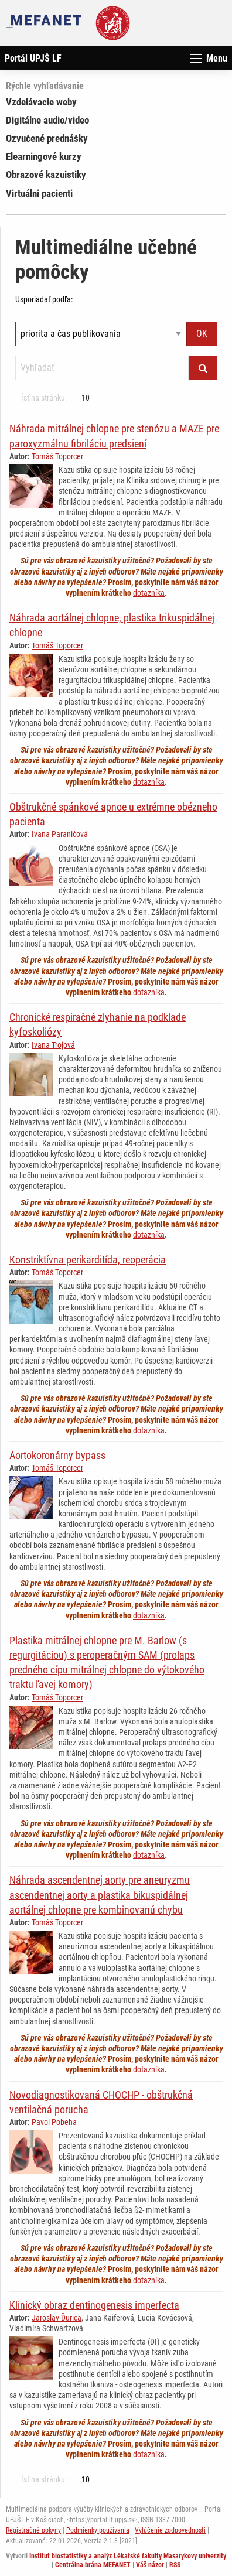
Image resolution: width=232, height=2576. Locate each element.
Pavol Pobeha (54, 2122)
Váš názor (150, 2565)
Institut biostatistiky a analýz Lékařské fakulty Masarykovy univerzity (127, 2556)
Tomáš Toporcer (57, 456)
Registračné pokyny (33, 2530)
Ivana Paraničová (60, 834)
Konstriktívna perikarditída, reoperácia (87, 1259)
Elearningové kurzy (43, 156)
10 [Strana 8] (85, 397)
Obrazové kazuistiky (46, 174)
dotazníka (149, 592)
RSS (174, 2565)
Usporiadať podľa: (44, 299)
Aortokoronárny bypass (57, 1455)
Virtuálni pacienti (39, 193)
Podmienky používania (97, 2530)
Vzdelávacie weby (41, 102)
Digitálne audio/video (47, 120)
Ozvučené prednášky (47, 138)
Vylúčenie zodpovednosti (170, 2530)
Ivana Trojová (53, 1045)
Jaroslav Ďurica (56, 2317)
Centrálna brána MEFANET (93, 2565)
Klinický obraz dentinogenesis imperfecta (94, 2305)
